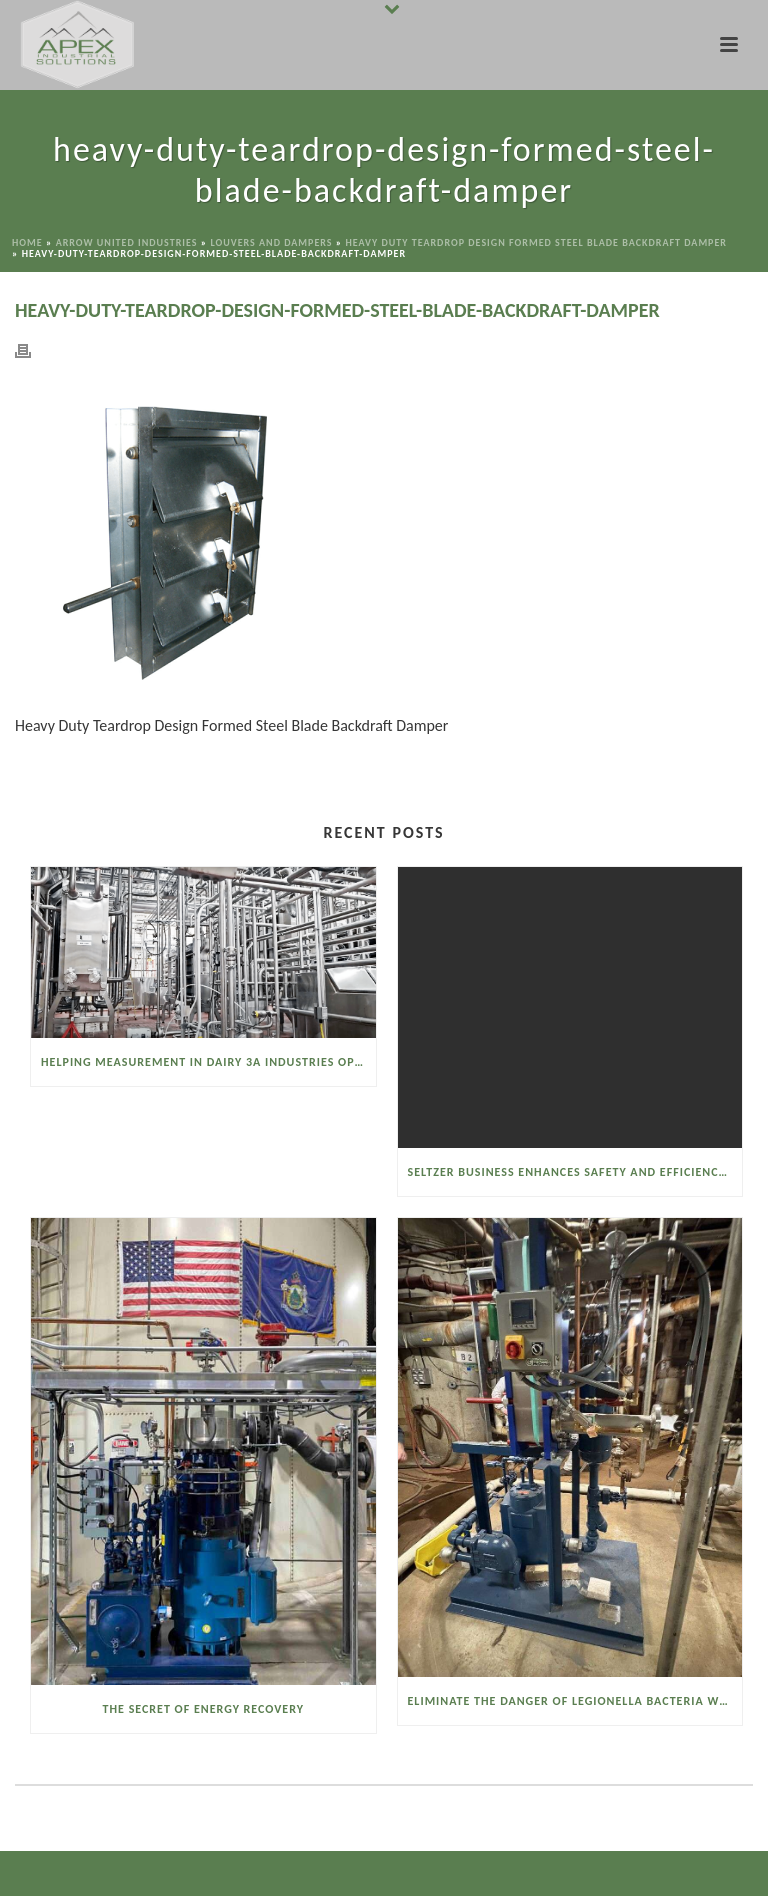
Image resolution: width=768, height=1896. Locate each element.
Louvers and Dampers (271, 242)
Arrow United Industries (127, 242)
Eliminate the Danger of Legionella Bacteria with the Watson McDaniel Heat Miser (575, 1701)
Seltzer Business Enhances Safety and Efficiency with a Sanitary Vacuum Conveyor (575, 1172)
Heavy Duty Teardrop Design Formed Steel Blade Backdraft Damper (536, 242)
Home (27, 242)
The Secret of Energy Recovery (203, 1709)
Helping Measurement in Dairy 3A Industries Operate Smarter (208, 1062)
